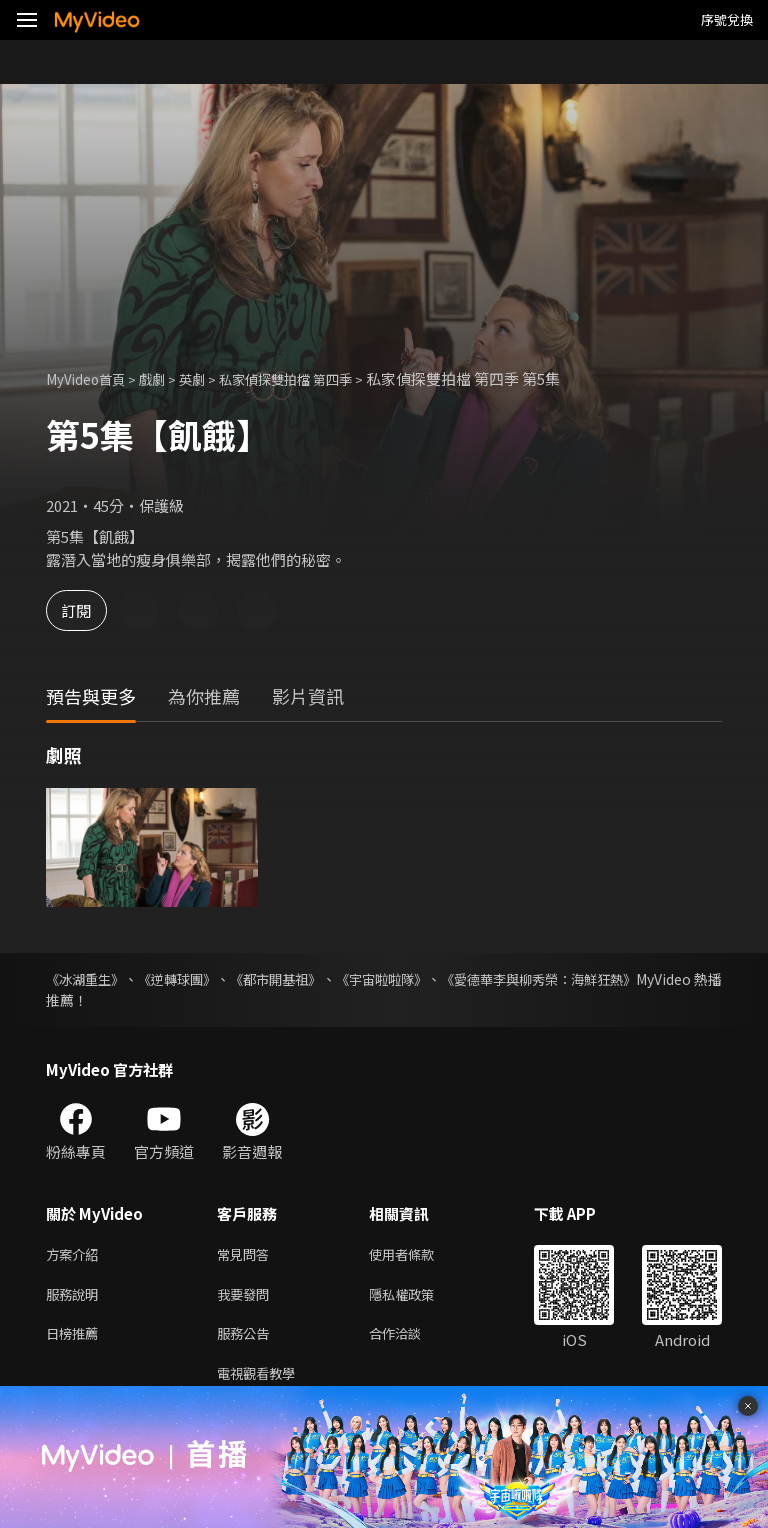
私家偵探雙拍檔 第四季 (315, 378)
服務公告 (247, 1339)
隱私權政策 (418, 1297)
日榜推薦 (76, 1339)
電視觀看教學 (262, 1381)
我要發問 (247, 1297)
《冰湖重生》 (88, 979)
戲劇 (166, 378)
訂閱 (86, 610)
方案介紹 (76, 1255)
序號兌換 (727, 19)
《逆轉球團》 (198, 979)
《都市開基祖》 (314, 979)
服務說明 (76, 1297)
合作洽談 (411, 1339)
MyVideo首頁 (91, 378)
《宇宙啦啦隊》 (438, 979)
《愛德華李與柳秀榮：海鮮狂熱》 (617, 979)
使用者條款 (418, 1255)
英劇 (210, 378)
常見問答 (247, 1255)
